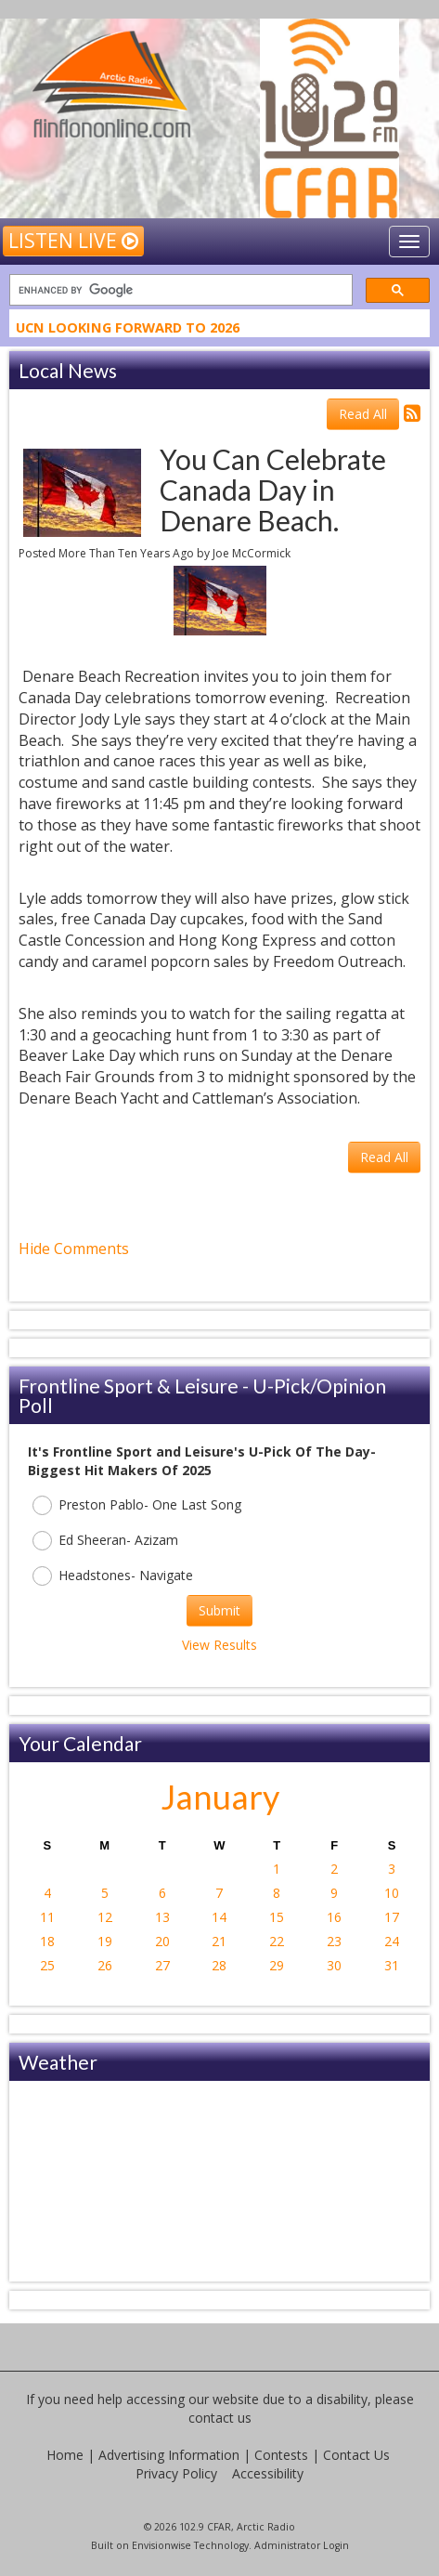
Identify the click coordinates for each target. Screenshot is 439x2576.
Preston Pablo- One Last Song (136, 1505)
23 (334, 1941)
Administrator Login (301, 2545)
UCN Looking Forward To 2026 (127, 329)
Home (65, 2455)
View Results (219, 1645)
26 (104, 1965)
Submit (219, 1610)
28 (219, 1965)
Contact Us (356, 2455)
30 (334, 1965)
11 (47, 1917)
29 (276, 1965)
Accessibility (267, 2473)
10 (391, 1893)
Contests (281, 2455)
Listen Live (73, 241)
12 (104, 1917)
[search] (179, 290)
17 (391, 1917)
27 (162, 1965)
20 (162, 1941)
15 (276, 1917)
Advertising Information (168, 2455)
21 (219, 1941)
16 (334, 1917)
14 (219, 1917)
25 (47, 1965)
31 (391, 1965)
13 (162, 1917)
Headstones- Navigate (112, 1576)
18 (47, 1941)
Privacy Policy (176, 2473)
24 (391, 1941)
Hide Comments (74, 1248)
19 (104, 1941)
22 (276, 1941)
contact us (220, 2417)
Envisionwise (161, 2545)
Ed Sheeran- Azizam (105, 1540)
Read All (363, 414)
